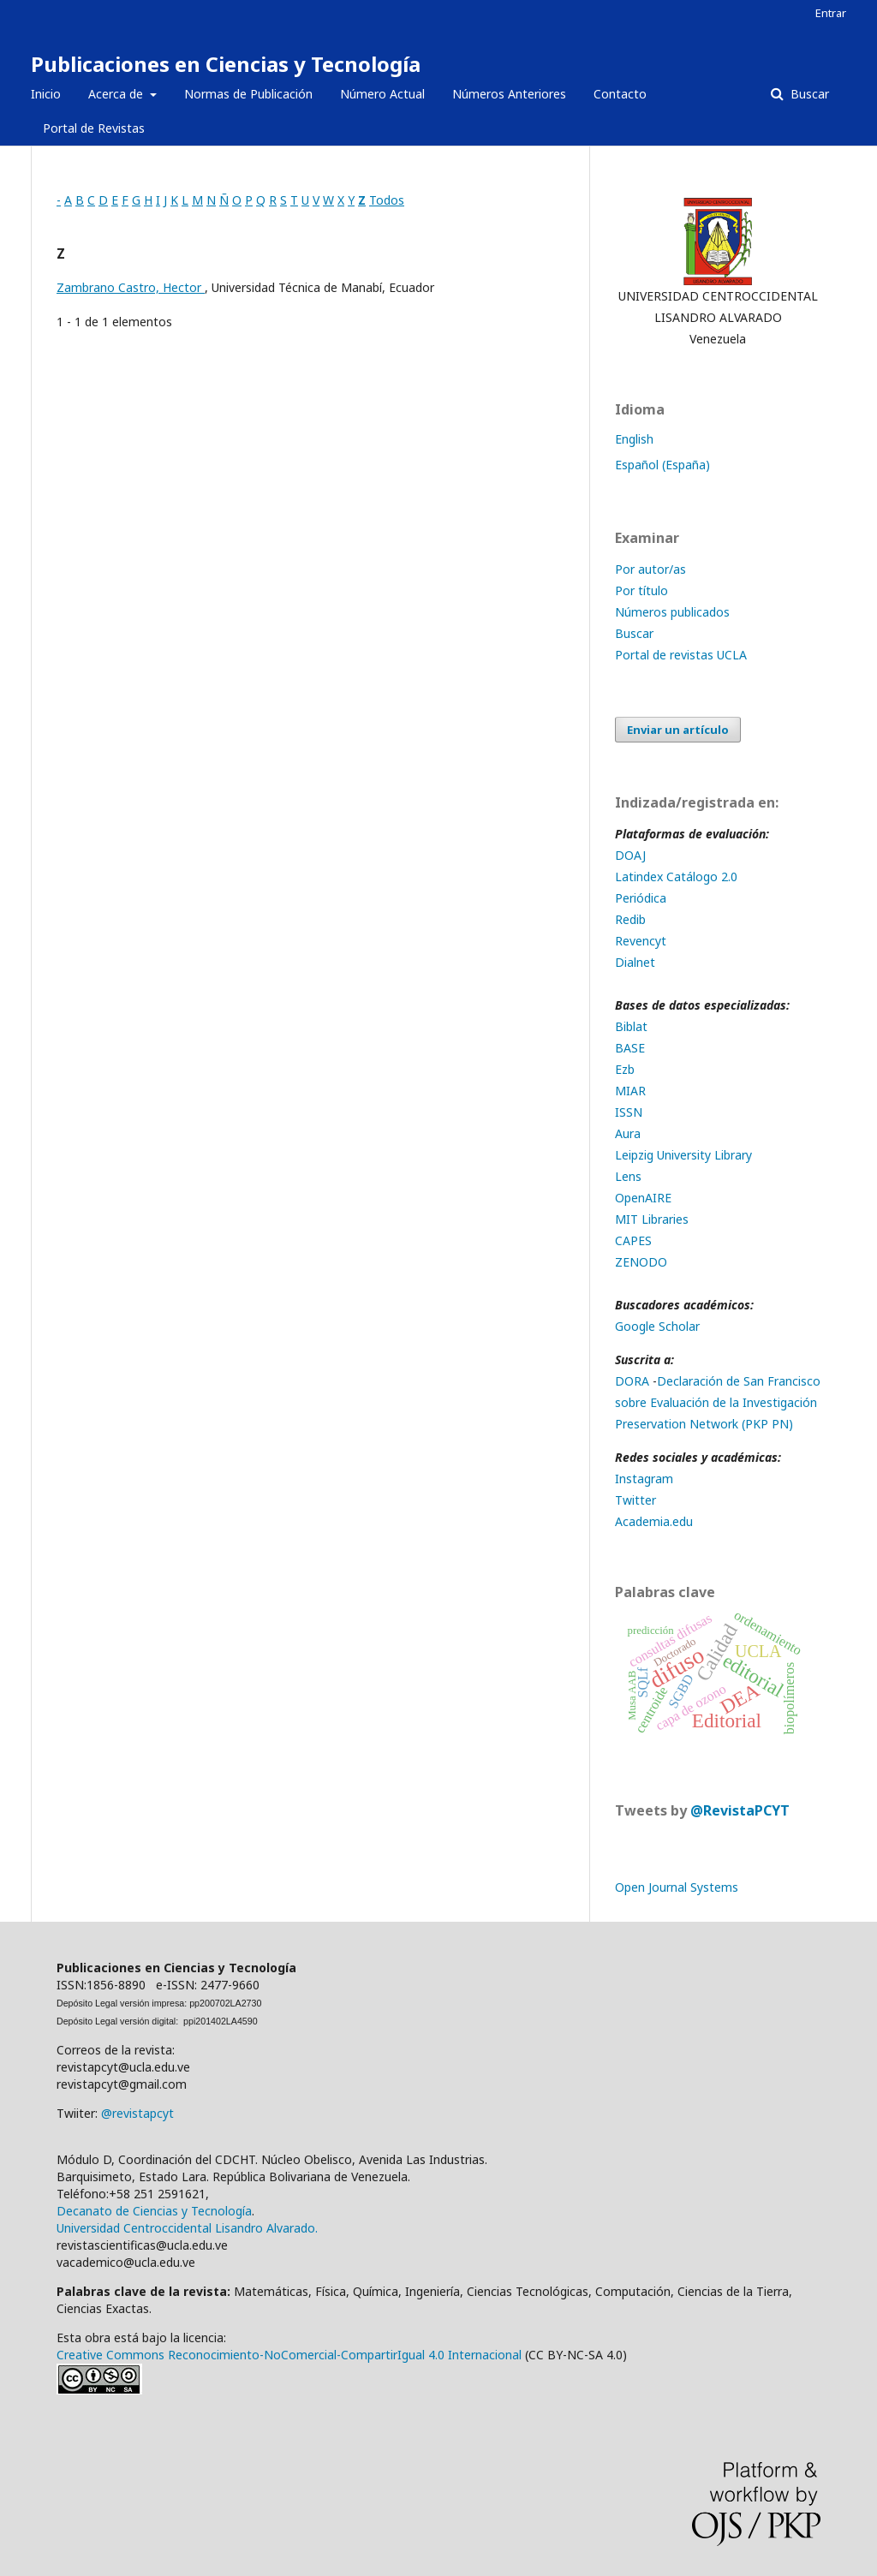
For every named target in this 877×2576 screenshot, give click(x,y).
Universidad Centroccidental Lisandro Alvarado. (187, 2228)
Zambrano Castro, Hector (131, 287)
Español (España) (662, 464)
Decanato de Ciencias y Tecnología (154, 2211)
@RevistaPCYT (740, 1810)
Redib (632, 919)
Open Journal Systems (676, 1887)
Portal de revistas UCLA (681, 655)
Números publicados (672, 612)
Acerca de (117, 94)
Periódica (640, 898)
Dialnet (635, 962)
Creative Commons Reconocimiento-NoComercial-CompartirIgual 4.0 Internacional (289, 2354)
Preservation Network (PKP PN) (704, 1424)
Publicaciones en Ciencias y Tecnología (226, 64)
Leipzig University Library (683, 1155)
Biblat (631, 1026)
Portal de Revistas (94, 128)
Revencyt (640, 941)
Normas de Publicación (248, 94)
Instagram (644, 1478)
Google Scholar (657, 1326)
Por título (641, 590)
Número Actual (382, 94)
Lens (628, 1176)
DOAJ (632, 855)
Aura (628, 1133)
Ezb (625, 1069)
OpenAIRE (643, 1198)
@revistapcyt (137, 2113)
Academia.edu (654, 1521)
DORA (632, 1381)
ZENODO (641, 1262)
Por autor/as (650, 569)
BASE (630, 1048)
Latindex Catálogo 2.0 (676, 876)
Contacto (620, 94)
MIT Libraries (652, 1219)
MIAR (630, 1090)
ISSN (628, 1112)
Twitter (635, 1500)
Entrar (830, 13)
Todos (386, 200)
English (634, 439)
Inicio (46, 94)
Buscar (808, 94)
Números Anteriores (509, 94)
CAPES (633, 1240)
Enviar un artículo (678, 729)
